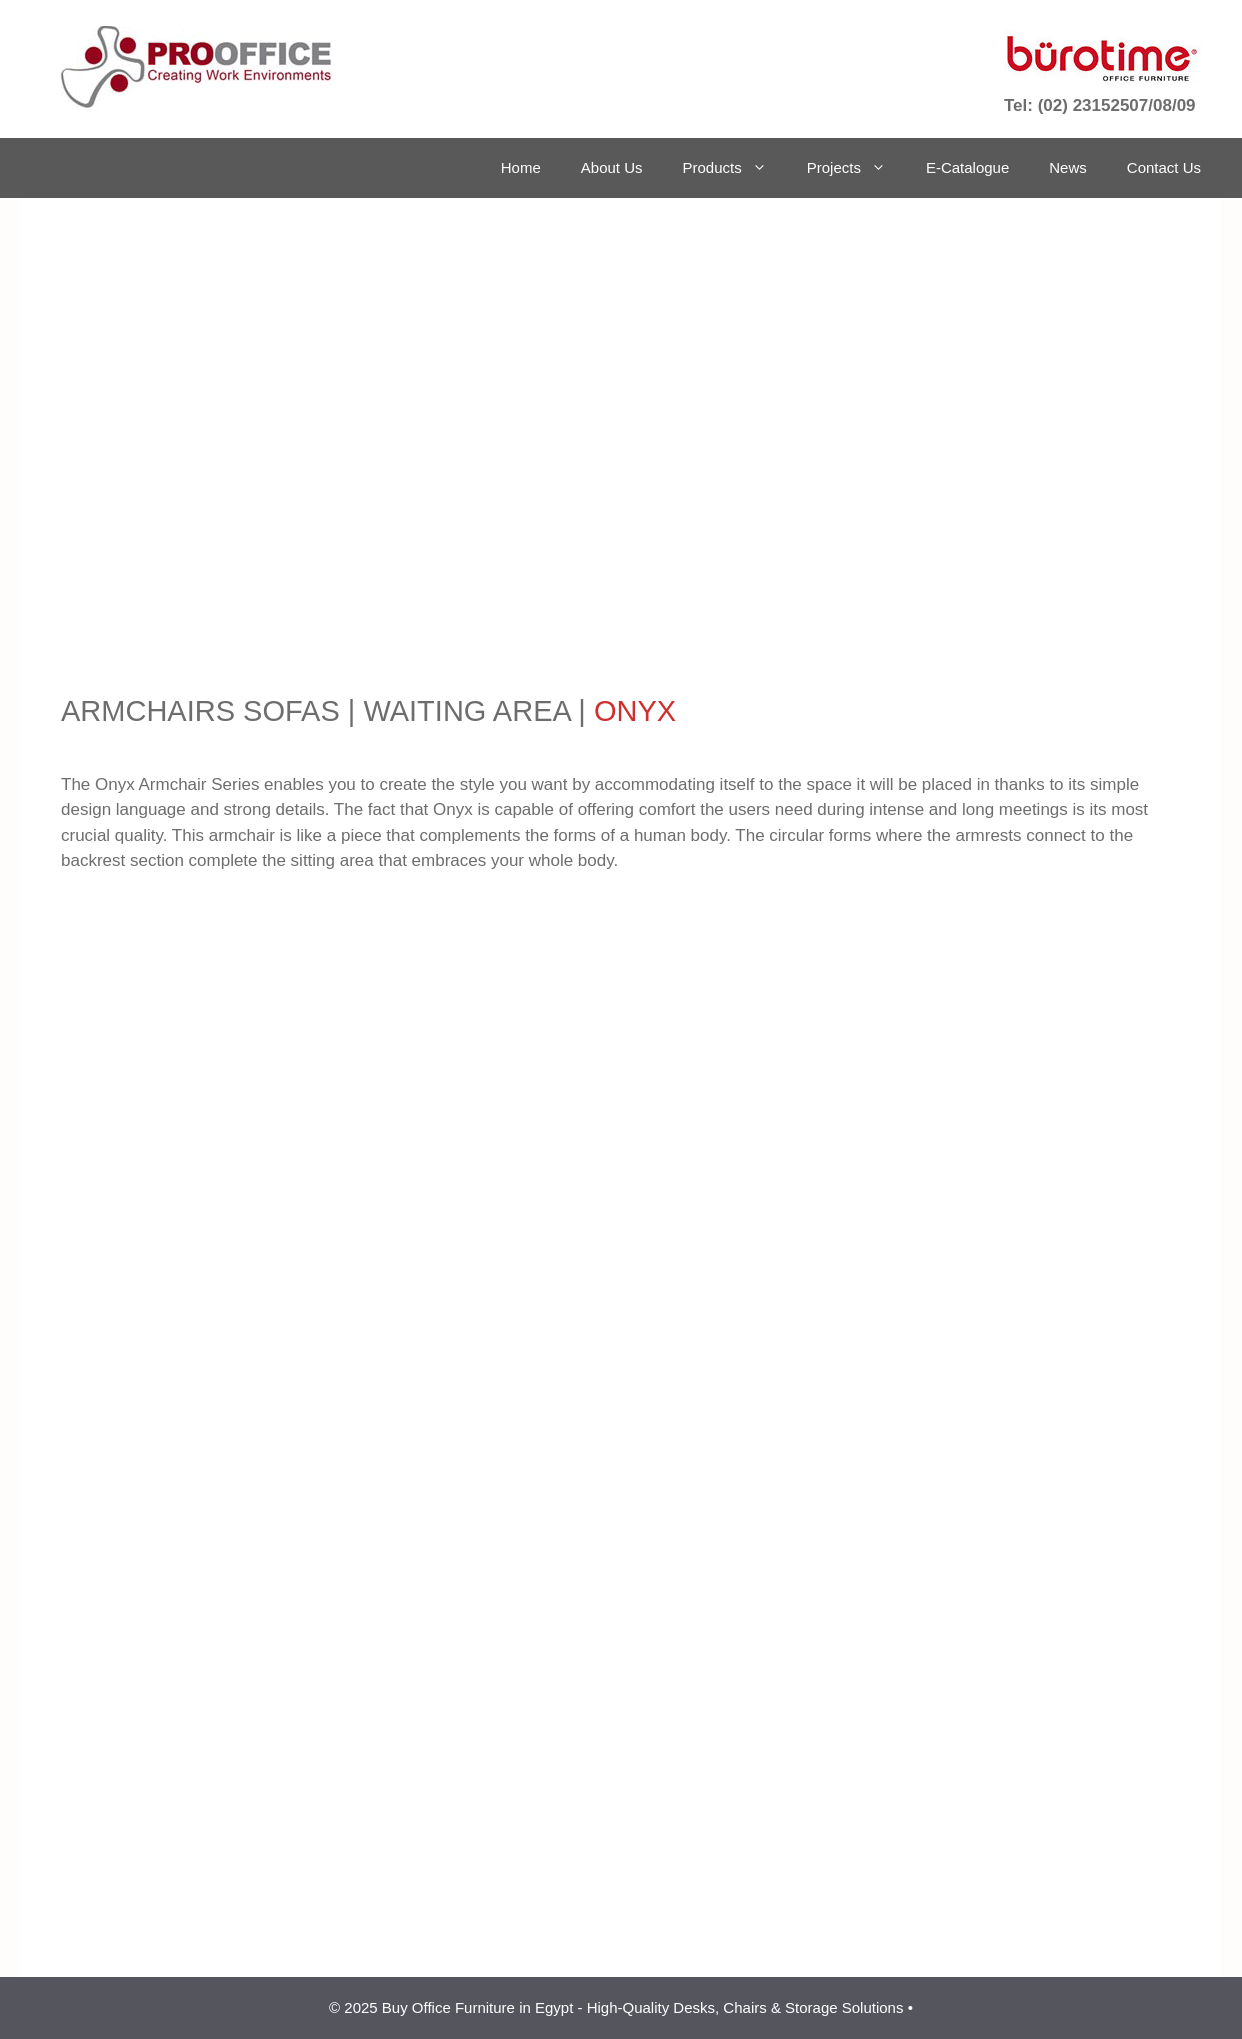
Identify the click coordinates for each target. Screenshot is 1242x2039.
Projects (856, 168)
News (1068, 167)
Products (735, 168)
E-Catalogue (967, 167)
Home (521, 167)
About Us (612, 167)
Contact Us (1164, 167)
